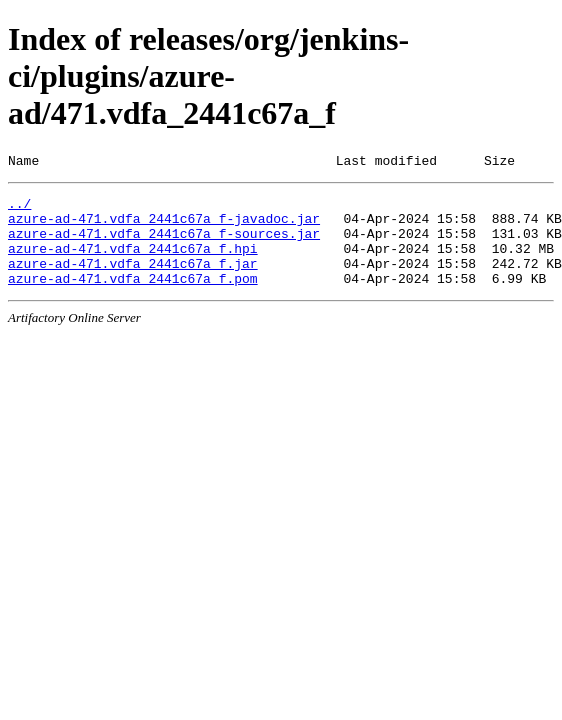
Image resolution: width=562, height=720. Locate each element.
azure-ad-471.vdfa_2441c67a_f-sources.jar (164, 245)
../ (19, 209)
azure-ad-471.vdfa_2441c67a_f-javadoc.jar (164, 227)
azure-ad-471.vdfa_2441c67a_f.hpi (133, 263)
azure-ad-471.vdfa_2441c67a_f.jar (133, 281)
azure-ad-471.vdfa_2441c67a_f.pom (133, 299)
